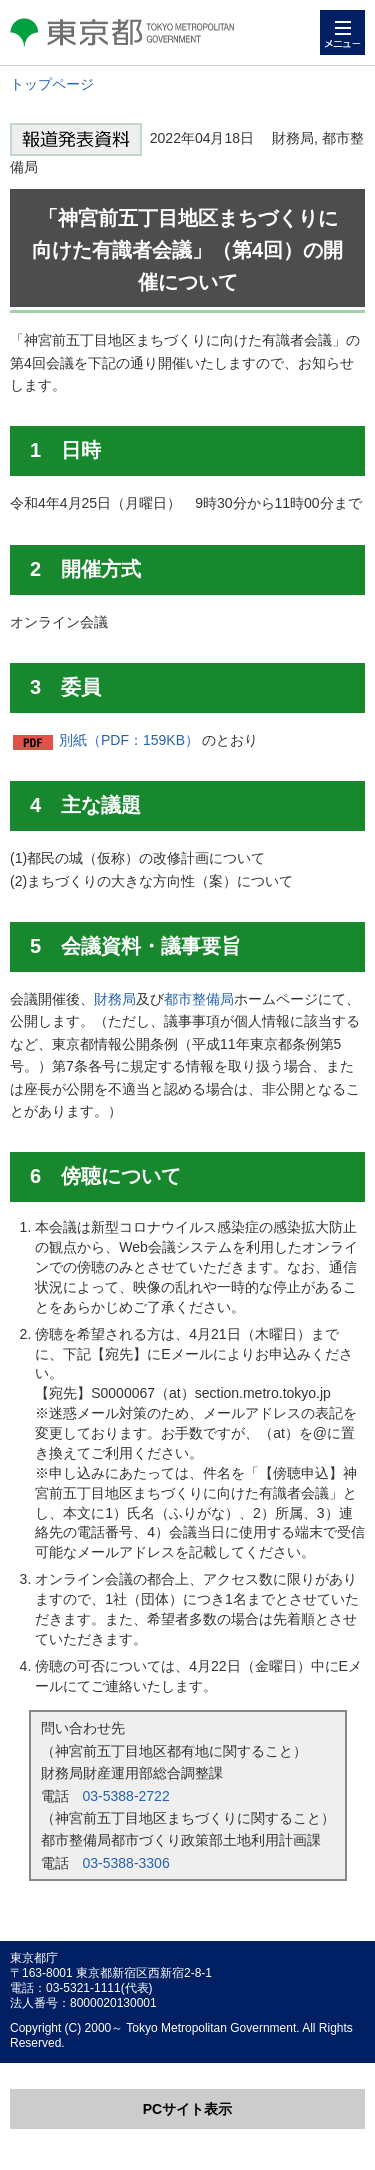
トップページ (52, 84)
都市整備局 (199, 999)
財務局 (115, 999)
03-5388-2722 (126, 1796)
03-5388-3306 (126, 1863)
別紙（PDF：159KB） (129, 740)
